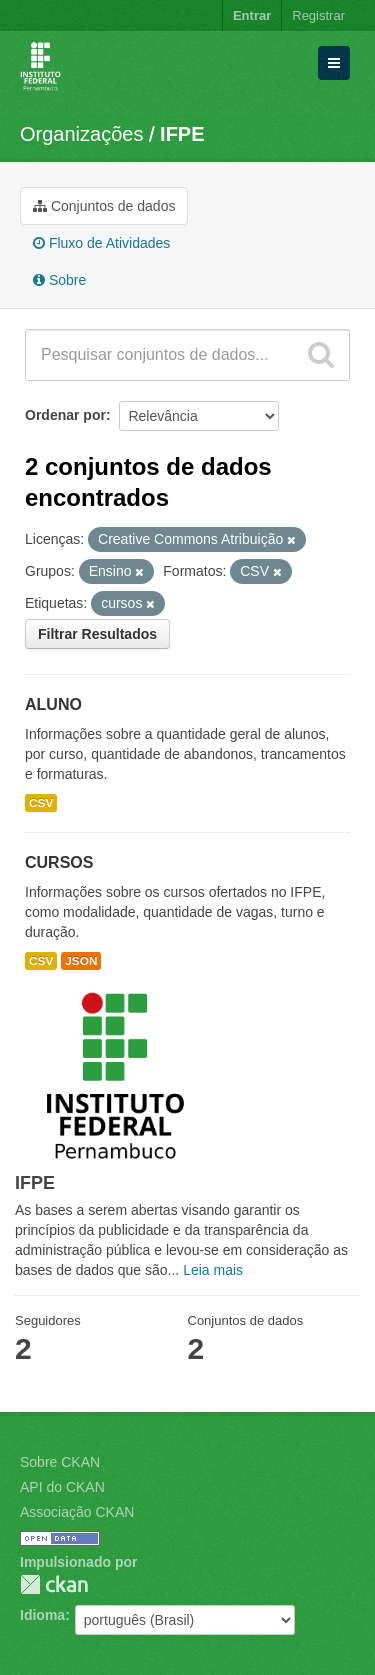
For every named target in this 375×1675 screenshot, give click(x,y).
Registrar (318, 15)
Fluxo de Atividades (101, 243)
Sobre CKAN (60, 1462)
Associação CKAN (77, 1512)
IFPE (182, 134)
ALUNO (53, 704)
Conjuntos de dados (104, 206)
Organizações (81, 134)
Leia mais (213, 1270)
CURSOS (59, 862)
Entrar (252, 15)
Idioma (42, 1615)
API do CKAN (62, 1487)
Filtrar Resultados (97, 634)
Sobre (59, 280)
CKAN (54, 1584)
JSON (81, 961)
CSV (41, 803)
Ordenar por (65, 415)
